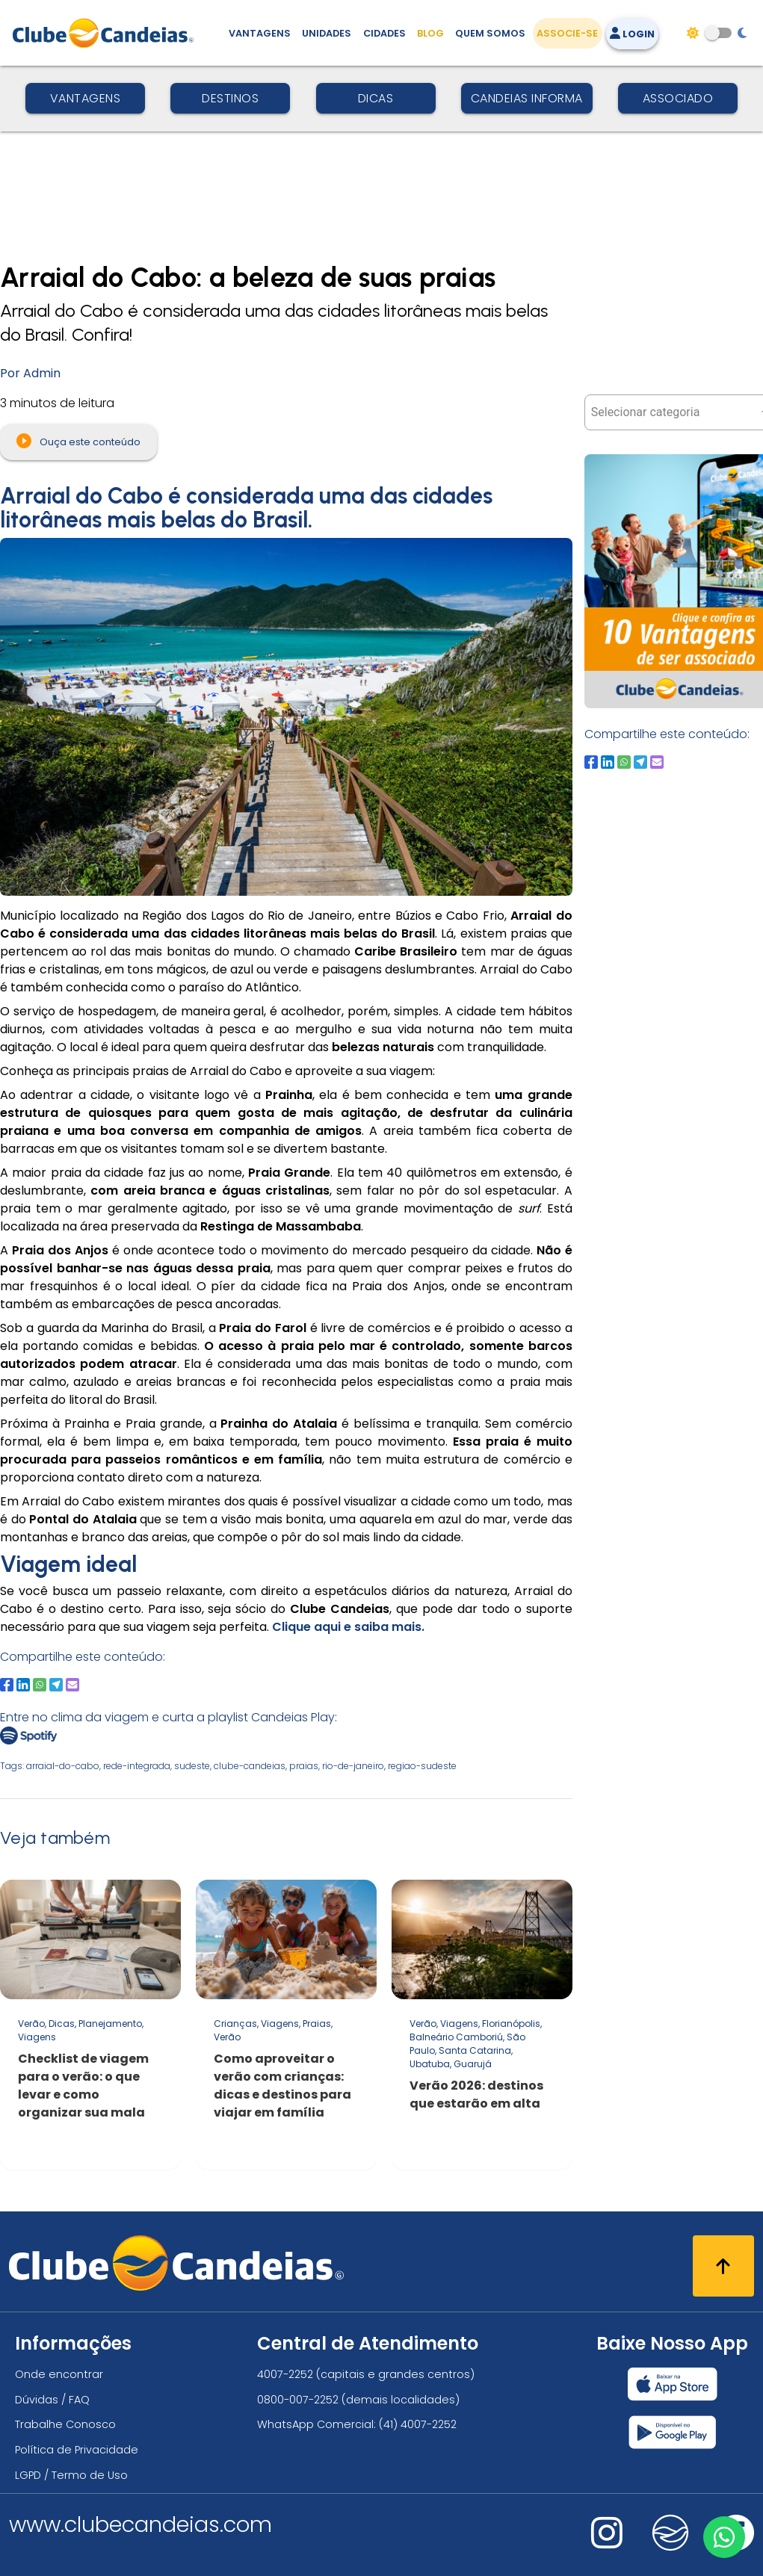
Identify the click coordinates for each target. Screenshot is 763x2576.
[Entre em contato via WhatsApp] (723, 2536)
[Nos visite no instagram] (607, 2542)
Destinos (230, 98)
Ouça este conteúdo (78, 440)
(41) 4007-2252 (418, 2424)
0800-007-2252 (298, 2399)
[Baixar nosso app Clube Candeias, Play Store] (672, 2432)
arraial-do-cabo (62, 1765)
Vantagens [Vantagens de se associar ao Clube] (260, 33)
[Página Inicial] (106, 33)
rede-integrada (136, 1765)
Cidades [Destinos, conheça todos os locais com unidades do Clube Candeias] (384, 33)
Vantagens (85, 98)
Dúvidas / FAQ (52, 2399)
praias (303, 1765)
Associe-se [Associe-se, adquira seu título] (567, 33)
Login (632, 34)
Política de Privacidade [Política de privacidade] (76, 2449)
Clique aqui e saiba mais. (348, 1626)
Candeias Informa (527, 98)
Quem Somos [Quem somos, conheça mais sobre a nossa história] (490, 33)
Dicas (376, 98)
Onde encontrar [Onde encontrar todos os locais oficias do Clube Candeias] (59, 2374)
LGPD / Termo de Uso (71, 2475)
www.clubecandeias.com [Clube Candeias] (140, 2524)
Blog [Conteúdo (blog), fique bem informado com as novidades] (430, 33)
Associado (678, 98)
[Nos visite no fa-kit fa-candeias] (670, 2547)
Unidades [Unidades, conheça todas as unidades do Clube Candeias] (326, 33)
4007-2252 (285, 2374)
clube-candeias (249, 1765)
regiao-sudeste (422, 1765)
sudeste (192, 1765)
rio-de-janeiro (353, 1765)
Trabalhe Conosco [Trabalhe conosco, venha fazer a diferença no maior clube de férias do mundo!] (65, 2424)
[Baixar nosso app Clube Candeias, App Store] (672, 2384)
